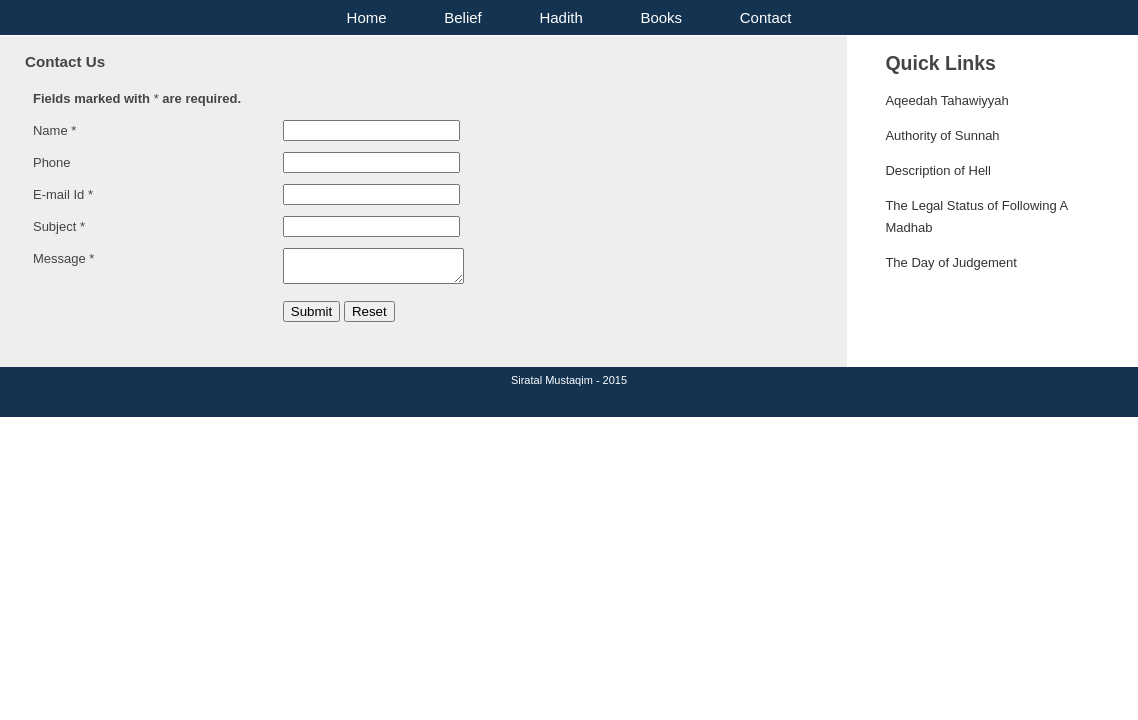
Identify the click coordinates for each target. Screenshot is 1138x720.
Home (367, 17)
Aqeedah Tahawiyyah (946, 100)
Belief (463, 17)
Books (661, 17)
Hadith (560, 17)
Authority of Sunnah (942, 135)
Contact (766, 17)
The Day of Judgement (951, 262)
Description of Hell (938, 170)
